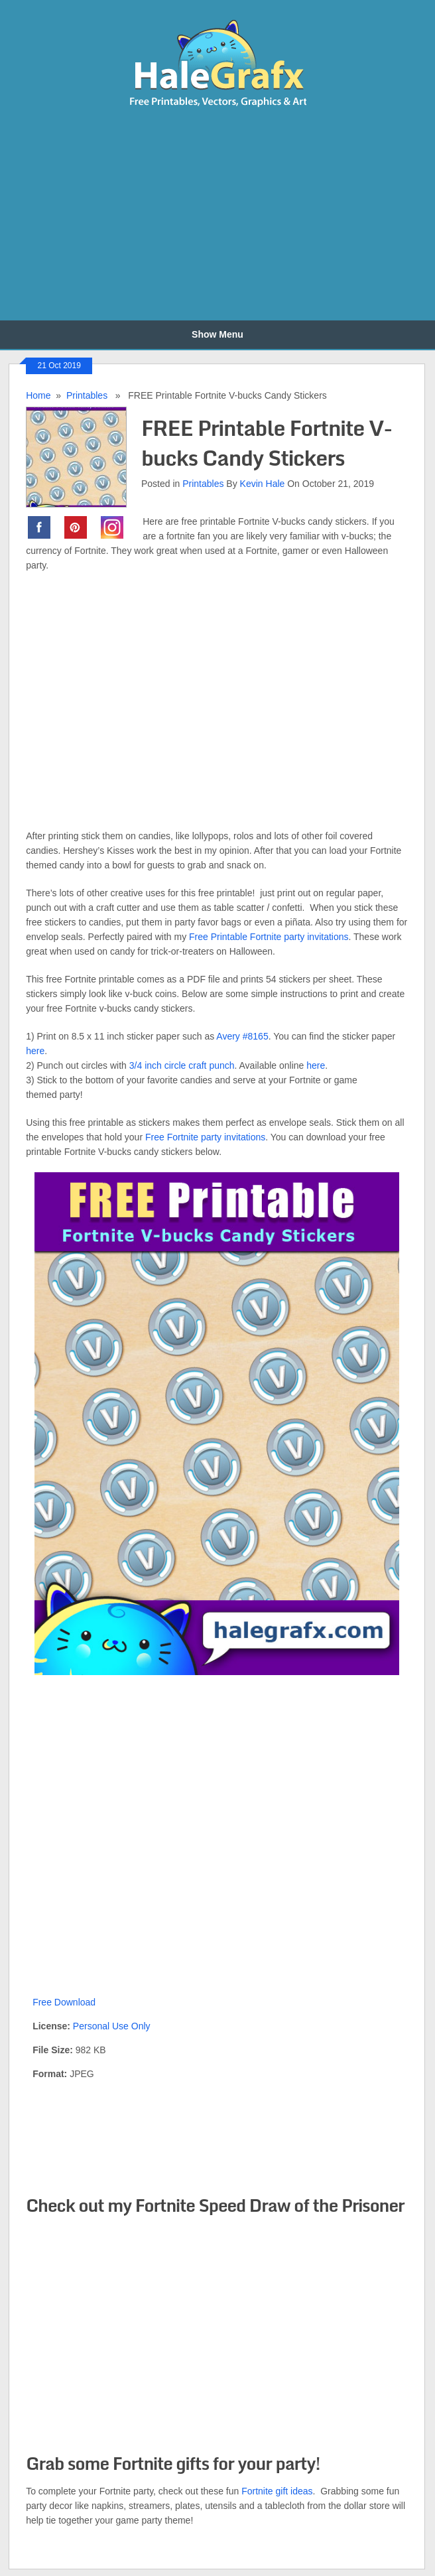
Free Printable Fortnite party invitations (268, 936)
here (35, 1051)
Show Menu (217, 334)
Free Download (63, 2002)
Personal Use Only (112, 2026)
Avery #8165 (242, 1036)
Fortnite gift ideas (276, 2491)
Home (38, 395)
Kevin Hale (262, 483)
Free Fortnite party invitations (205, 1137)
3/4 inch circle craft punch (182, 1065)
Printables (86, 395)
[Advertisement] (157, 215)
